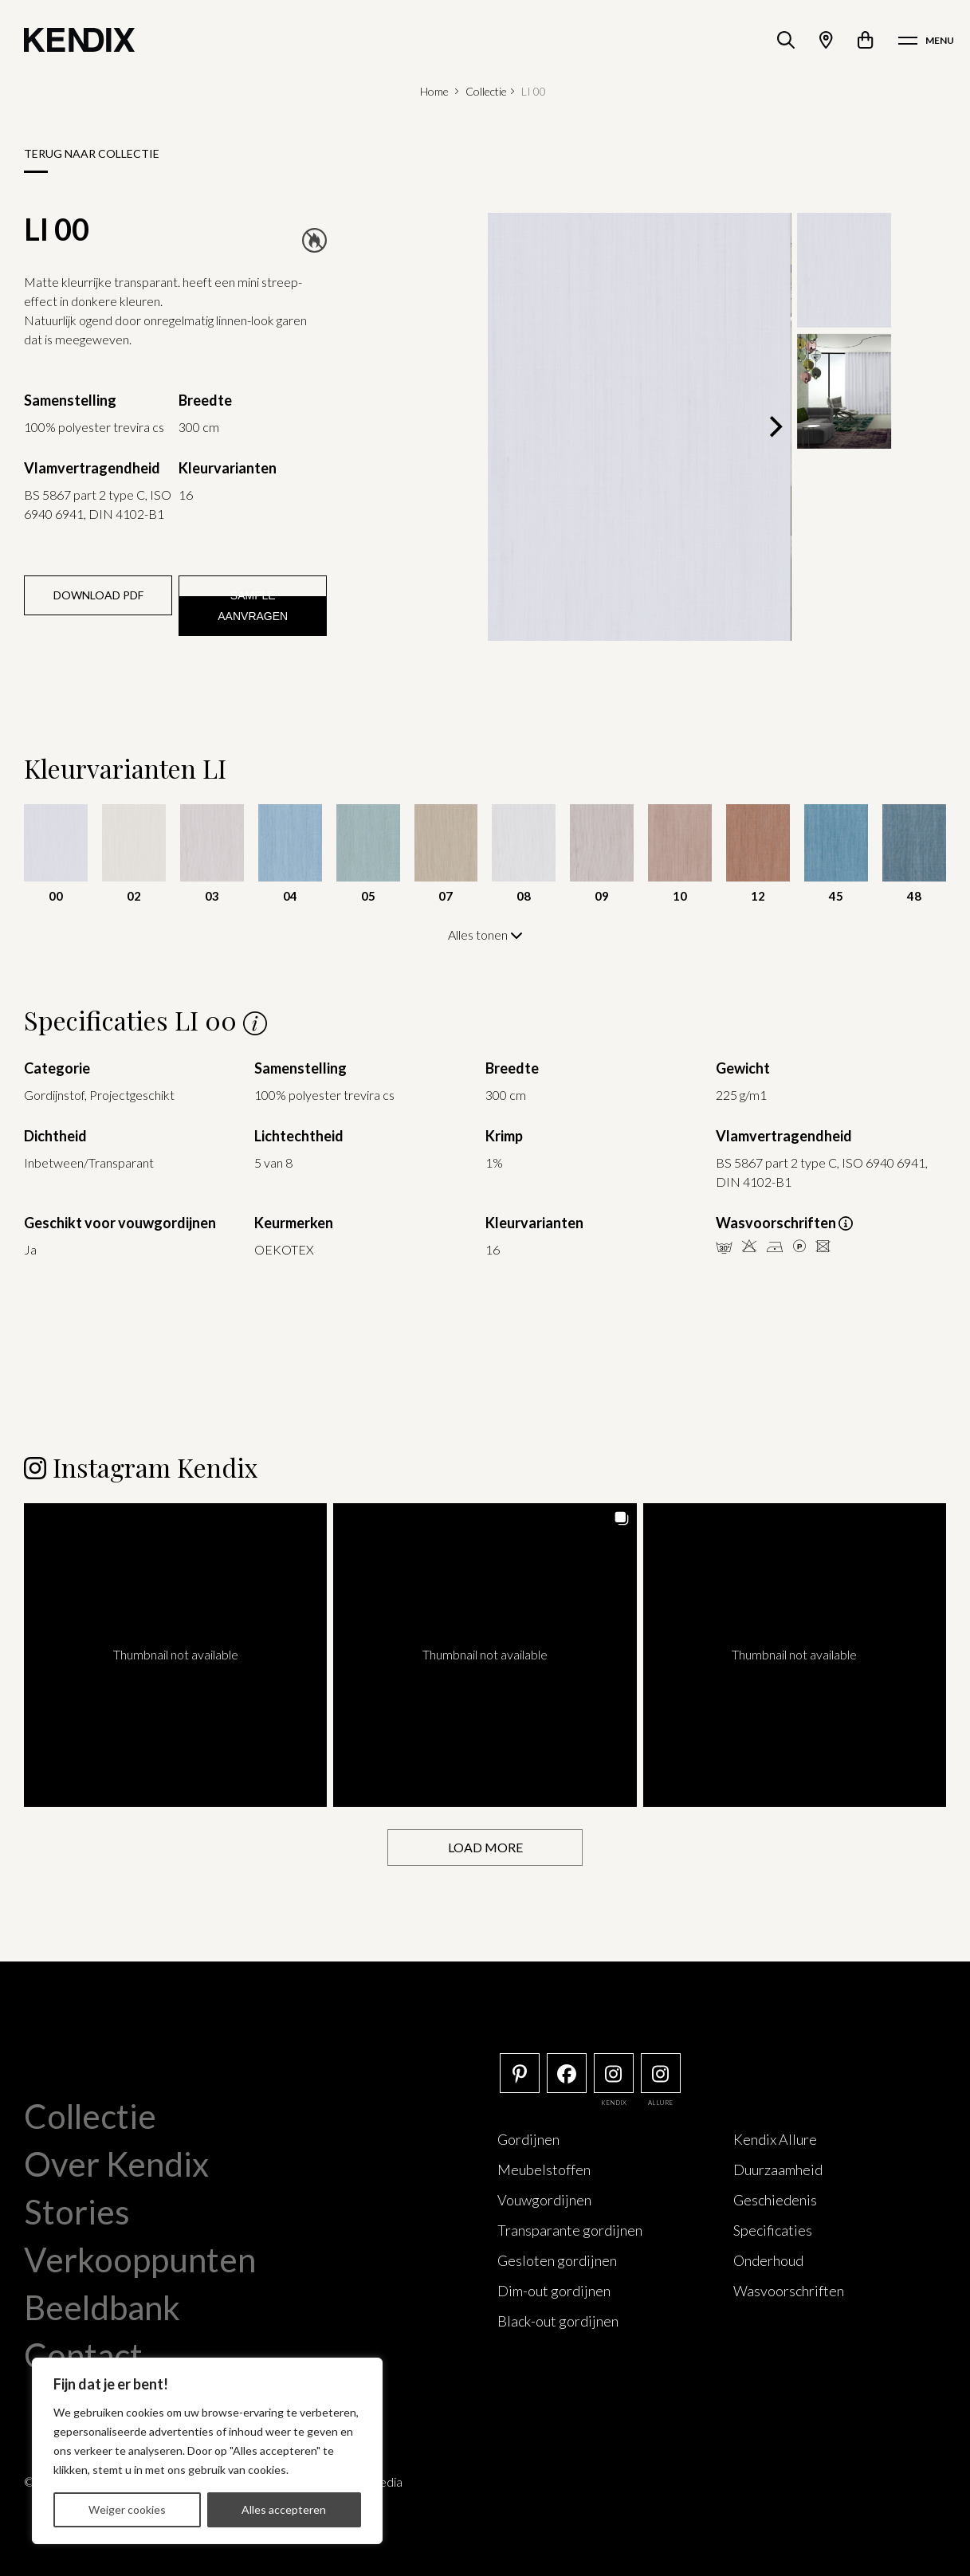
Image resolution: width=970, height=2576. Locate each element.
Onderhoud (768, 2259)
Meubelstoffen (544, 2168)
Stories (77, 2211)
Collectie (486, 91)
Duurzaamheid (778, 2168)
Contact (83, 2354)
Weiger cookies (127, 2509)
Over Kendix (116, 2163)
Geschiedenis (775, 2199)
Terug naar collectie (91, 153)
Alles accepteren (284, 2509)
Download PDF (98, 595)
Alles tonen (485, 934)
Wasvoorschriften (788, 2290)
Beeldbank (102, 2307)
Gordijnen (528, 2138)
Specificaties (772, 2229)
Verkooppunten (140, 2259)
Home (434, 91)
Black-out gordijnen (558, 2320)
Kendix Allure (775, 2138)
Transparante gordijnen (569, 2229)
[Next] (773, 426)
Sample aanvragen (253, 605)
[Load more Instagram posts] (485, 1847)
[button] (175, 1653)
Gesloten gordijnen (557, 2259)
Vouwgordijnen (544, 2199)
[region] (207, 2451)
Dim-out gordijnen (554, 2290)
